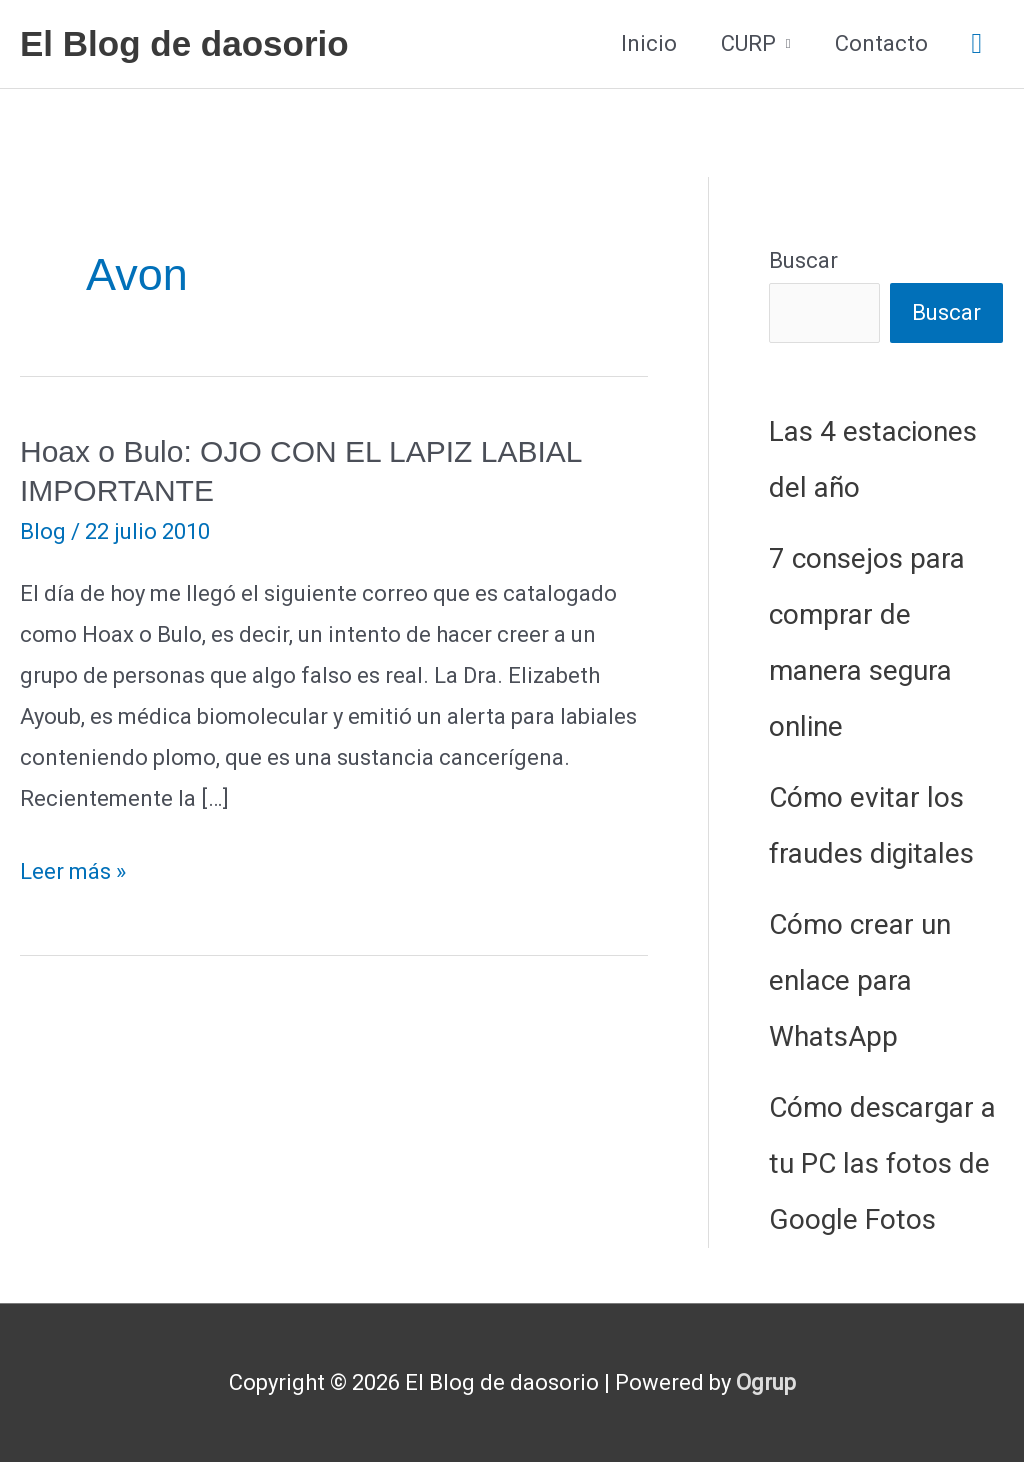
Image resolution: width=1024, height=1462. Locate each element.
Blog (43, 531)
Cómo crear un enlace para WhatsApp (860, 980)
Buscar (803, 260)
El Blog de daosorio (184, 43)
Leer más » (73, 872)
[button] (977, 44)
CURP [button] (748, 43)
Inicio (649, 43)
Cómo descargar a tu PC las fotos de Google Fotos (882, 1163)
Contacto (881, 43)
